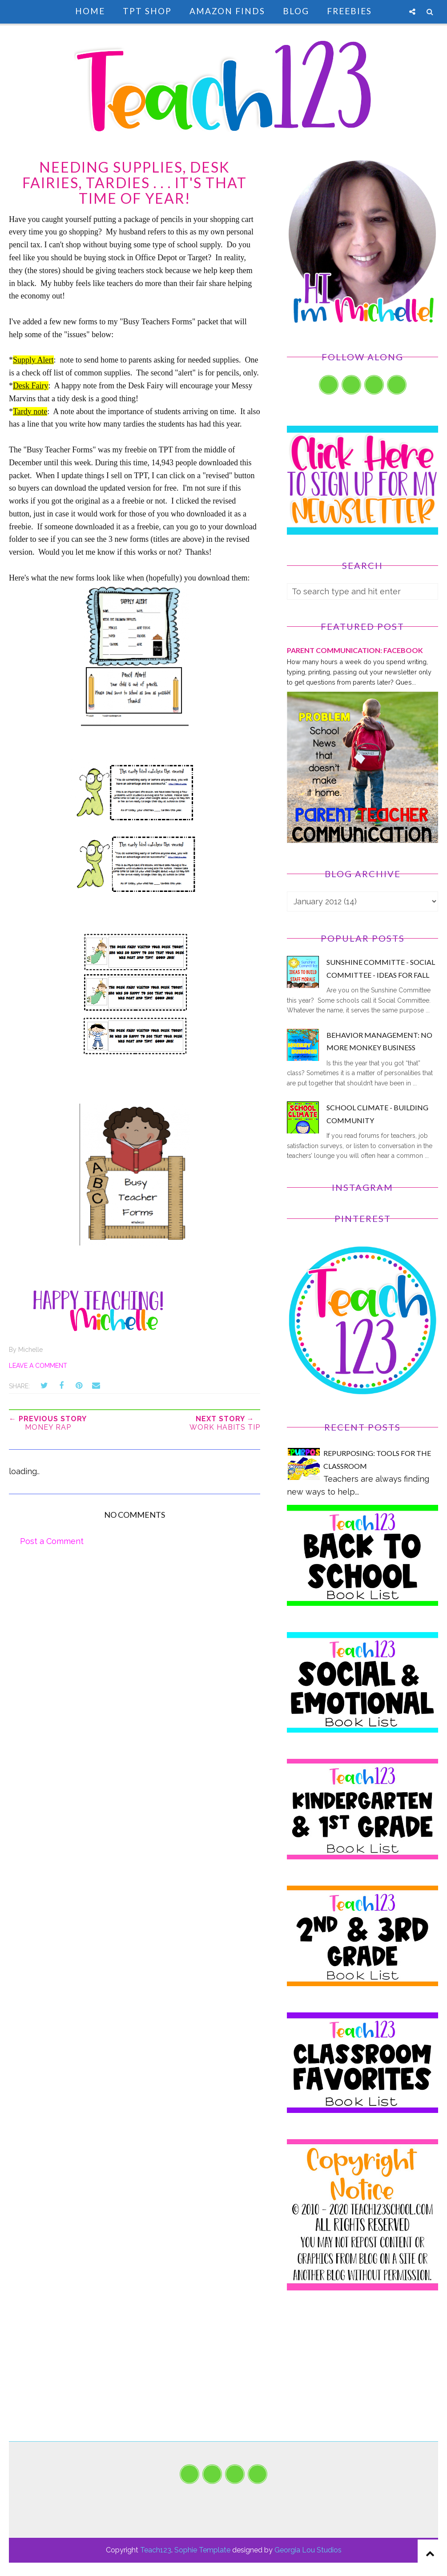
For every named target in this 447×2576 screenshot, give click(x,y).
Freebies (349, 11)
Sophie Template (202, 2550)
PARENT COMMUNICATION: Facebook (355, 650)
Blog (296, 11)
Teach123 (155, 2550)
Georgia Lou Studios (308, 2550)
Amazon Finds (227, 11)
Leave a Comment (38, 1365)
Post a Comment (52, 1541)
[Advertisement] (362, 2379)
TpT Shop (147, 11)
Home (90, 11)
